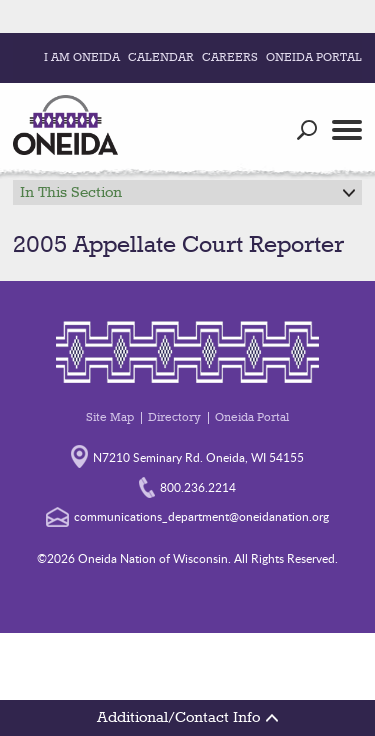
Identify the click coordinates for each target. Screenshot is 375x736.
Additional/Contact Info (187, 718)
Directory (174, 418)
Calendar (161, 58)
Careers (230, 58)
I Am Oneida (82, 58)
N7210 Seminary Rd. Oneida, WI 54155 (187, 455)
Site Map (110, 418)
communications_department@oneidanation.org (187, 516)
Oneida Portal (314, 58)
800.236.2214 (187, 486)
